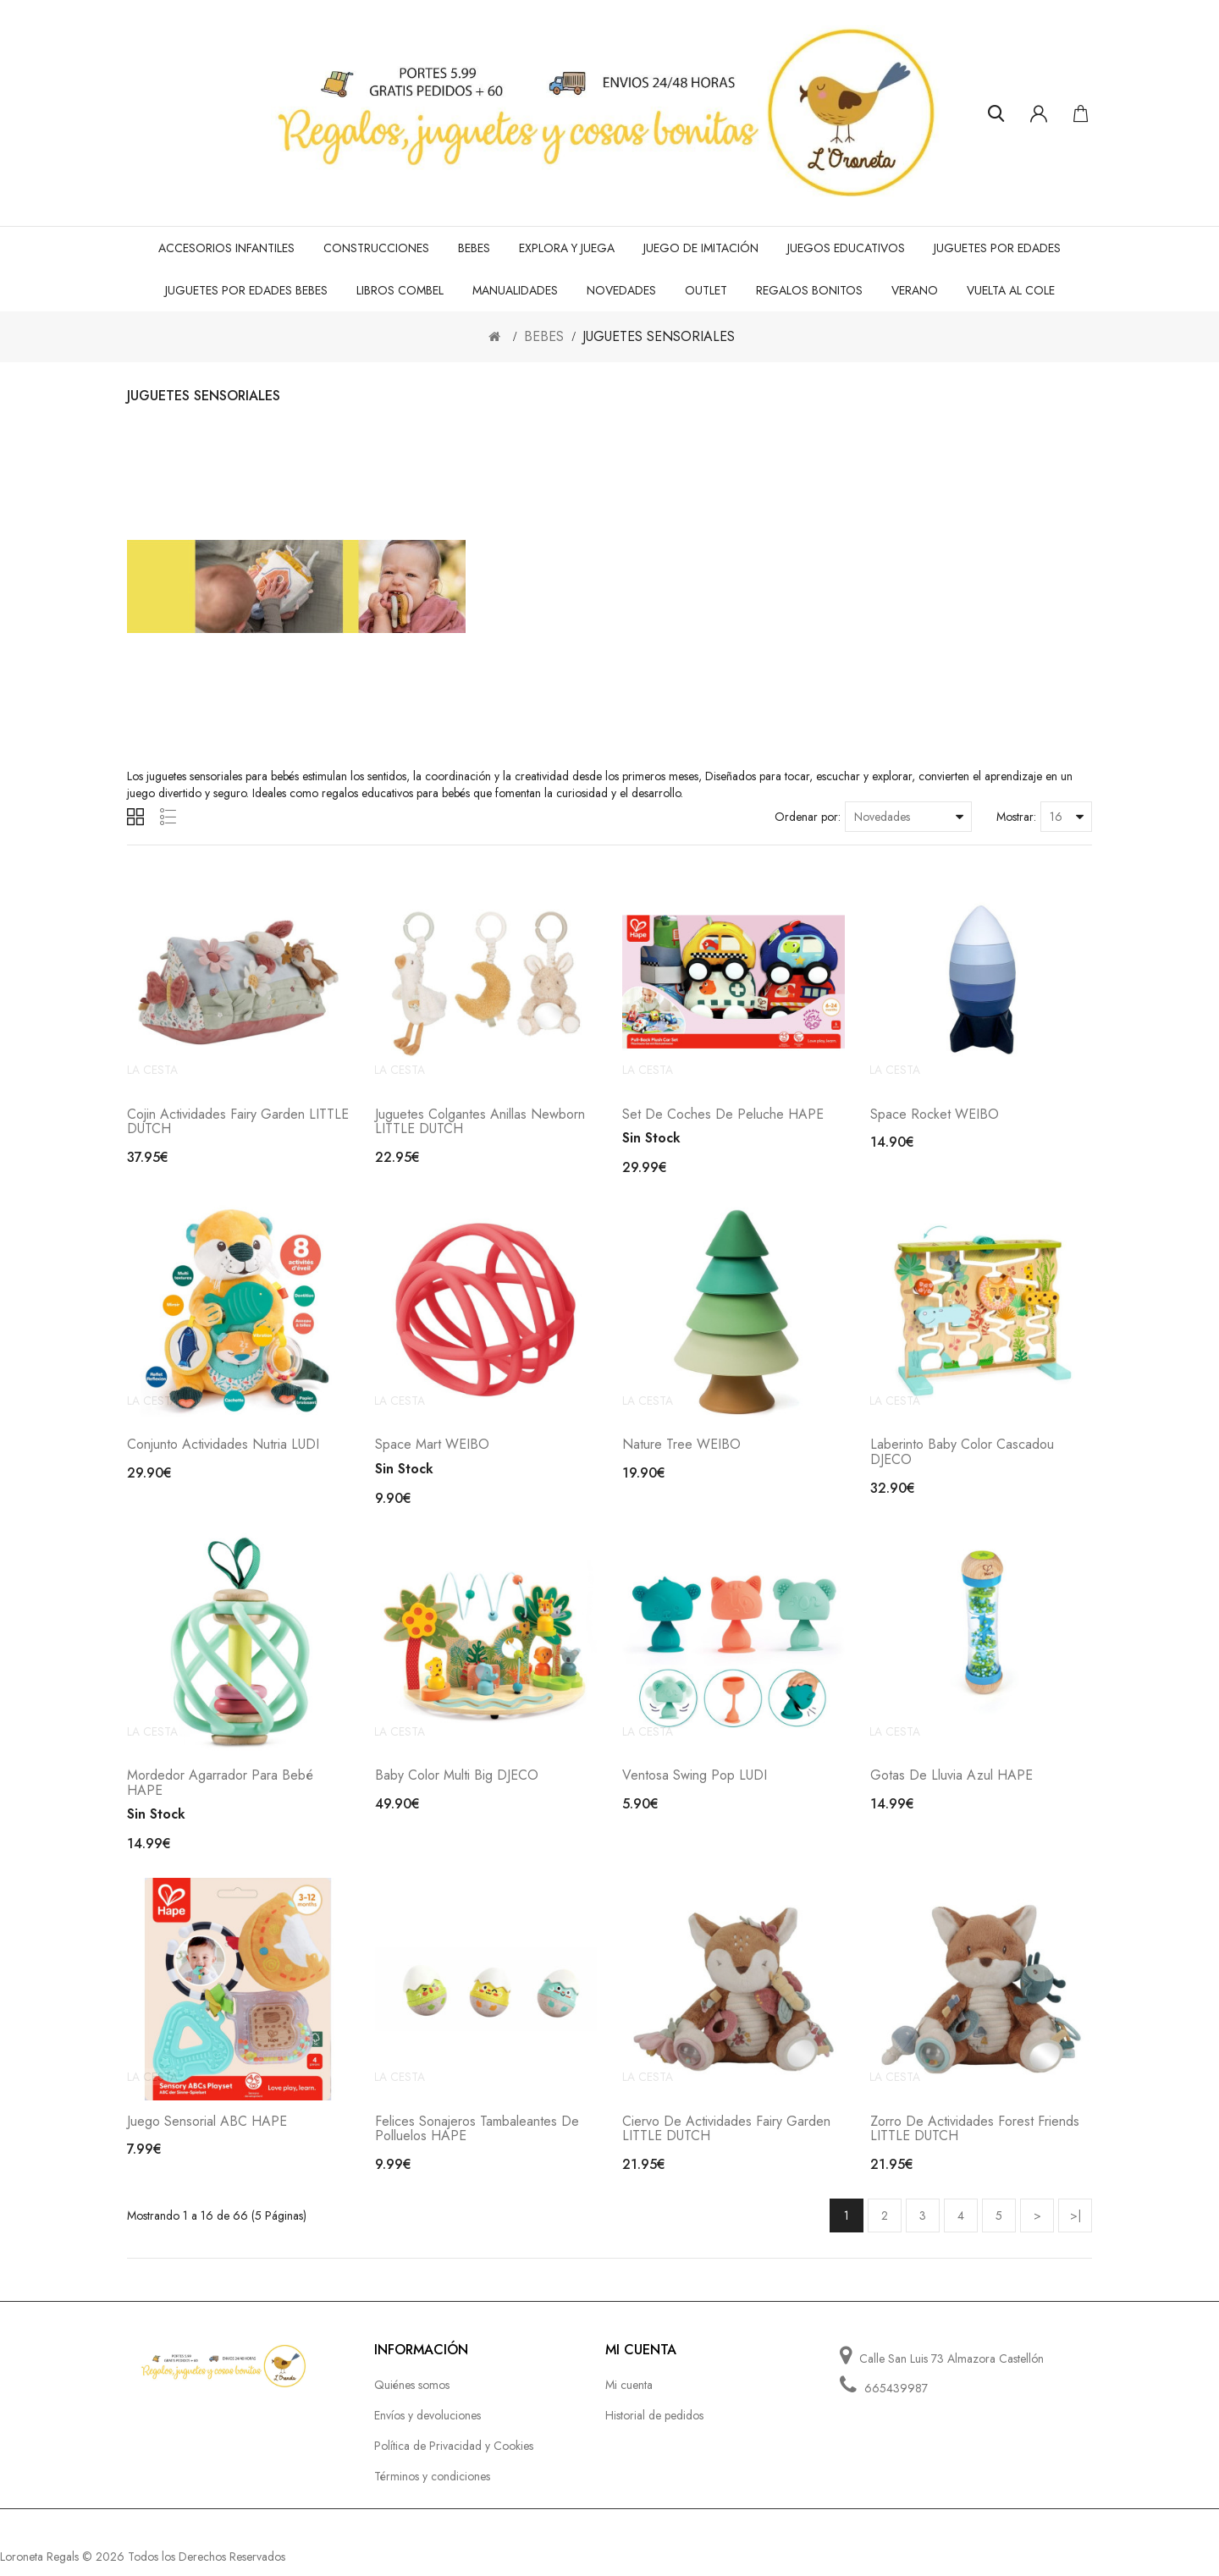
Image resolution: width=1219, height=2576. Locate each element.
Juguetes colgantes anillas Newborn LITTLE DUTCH (480, 1124)
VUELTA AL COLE (1011, 290)
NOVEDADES (621, 290)
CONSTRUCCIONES (376, 247)
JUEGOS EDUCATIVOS (846, 247)
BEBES (474, 247)
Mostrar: (1016, 816)
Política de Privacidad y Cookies (453, 2456)
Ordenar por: (808, 816)
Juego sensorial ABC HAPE (207, 2132)
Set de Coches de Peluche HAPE (723, 1116)
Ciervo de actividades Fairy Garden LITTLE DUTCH (726, 2139)
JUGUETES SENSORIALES (658, 336)
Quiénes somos (412, 2395)
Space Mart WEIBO (432, 1450)
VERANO (914, 290)
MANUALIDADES (515, 290)
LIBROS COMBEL (400, 290)
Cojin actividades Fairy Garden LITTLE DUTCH (238, 1124)
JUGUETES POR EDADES (997, 247)
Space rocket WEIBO (934, 1116)
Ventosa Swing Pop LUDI (694, 1783)
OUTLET (706, 290)
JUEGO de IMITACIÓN (700, 247)
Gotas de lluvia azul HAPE (951, 1783)
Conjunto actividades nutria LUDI (223, 1450)
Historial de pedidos (654, 2426)
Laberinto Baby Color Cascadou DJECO (962, 1457)
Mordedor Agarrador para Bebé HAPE (220, 1791)
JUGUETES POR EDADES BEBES (246, 290)
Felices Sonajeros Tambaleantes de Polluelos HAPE (477, 2139)
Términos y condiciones (432, 2487)
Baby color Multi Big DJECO (456, 1783)
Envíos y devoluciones (427, 2426)
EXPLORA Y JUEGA (567, 247)
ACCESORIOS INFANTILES (226, 247)
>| (1075, 2226)
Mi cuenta (629, 2395)
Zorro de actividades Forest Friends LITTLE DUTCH (974, 2139)
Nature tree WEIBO (681, 1450)
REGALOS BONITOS (809, 290)
